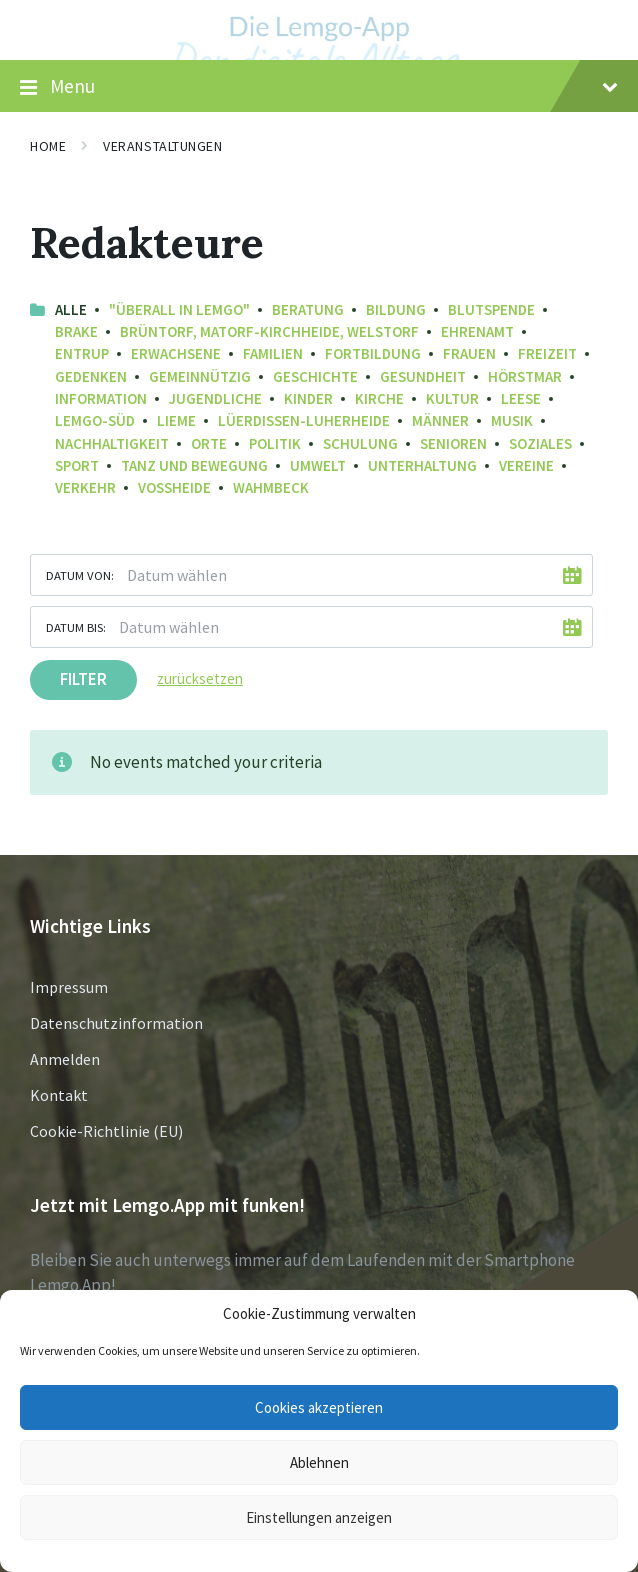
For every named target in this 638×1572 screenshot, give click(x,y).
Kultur (452, 398)
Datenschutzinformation (116, 1023)
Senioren (453, 443)
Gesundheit (423, 376)
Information (101, 398)
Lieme (176, 420)
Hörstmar (525, 376)
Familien (273, 353)
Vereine (526, 465)
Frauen (469, 353)
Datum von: (80, 575)
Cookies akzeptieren (319, 1407)
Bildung (396, 309)
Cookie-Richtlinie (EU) (106, 1131)
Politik (275, 443)
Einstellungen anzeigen (319, 1517)
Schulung (360, 443)
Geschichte (315, 376)
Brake (76, 331)
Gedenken (91, 376)
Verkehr (85, 487)
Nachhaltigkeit (112, 443)
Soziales (540, 443)
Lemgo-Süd (95, 420)
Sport (77, 465)
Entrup (82, 353)
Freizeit (547, 353)
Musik (512, 420)
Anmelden (65, 1059)
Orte (209, 443)
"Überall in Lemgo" (179, 309)
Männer (440, 420)
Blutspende (491, 309)
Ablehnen (319, 1462)
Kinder (308, 398)
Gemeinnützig (200, 376)
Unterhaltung (422, 465)
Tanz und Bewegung (194, 465)
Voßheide (174, 487)
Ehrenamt (477, 331)
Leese (521, 398)
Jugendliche (215, 398)
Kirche (379, 398)
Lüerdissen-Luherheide (304, 420)
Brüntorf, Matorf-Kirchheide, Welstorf (269, 331)
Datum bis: (76, 627)
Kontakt (59, 1095)
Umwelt (318, 465)
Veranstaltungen (162, 146)
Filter (83, 679)
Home (48, 146)
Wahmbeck (271, 487)
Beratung (308, 309)
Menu (319, 87)
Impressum (69, 987)
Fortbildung (373, 353)
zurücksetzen (200, 678)
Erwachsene (176, 353)
